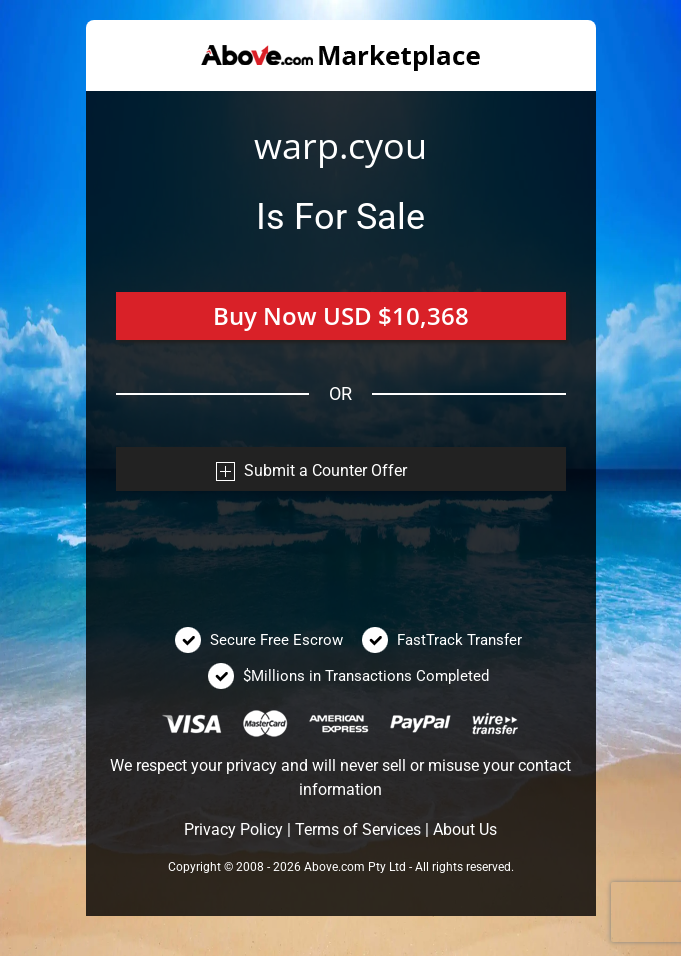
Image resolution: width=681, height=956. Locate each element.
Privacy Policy (233, 829)
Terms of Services (358, 829)
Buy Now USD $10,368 (341, 315)
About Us (465, 829)
